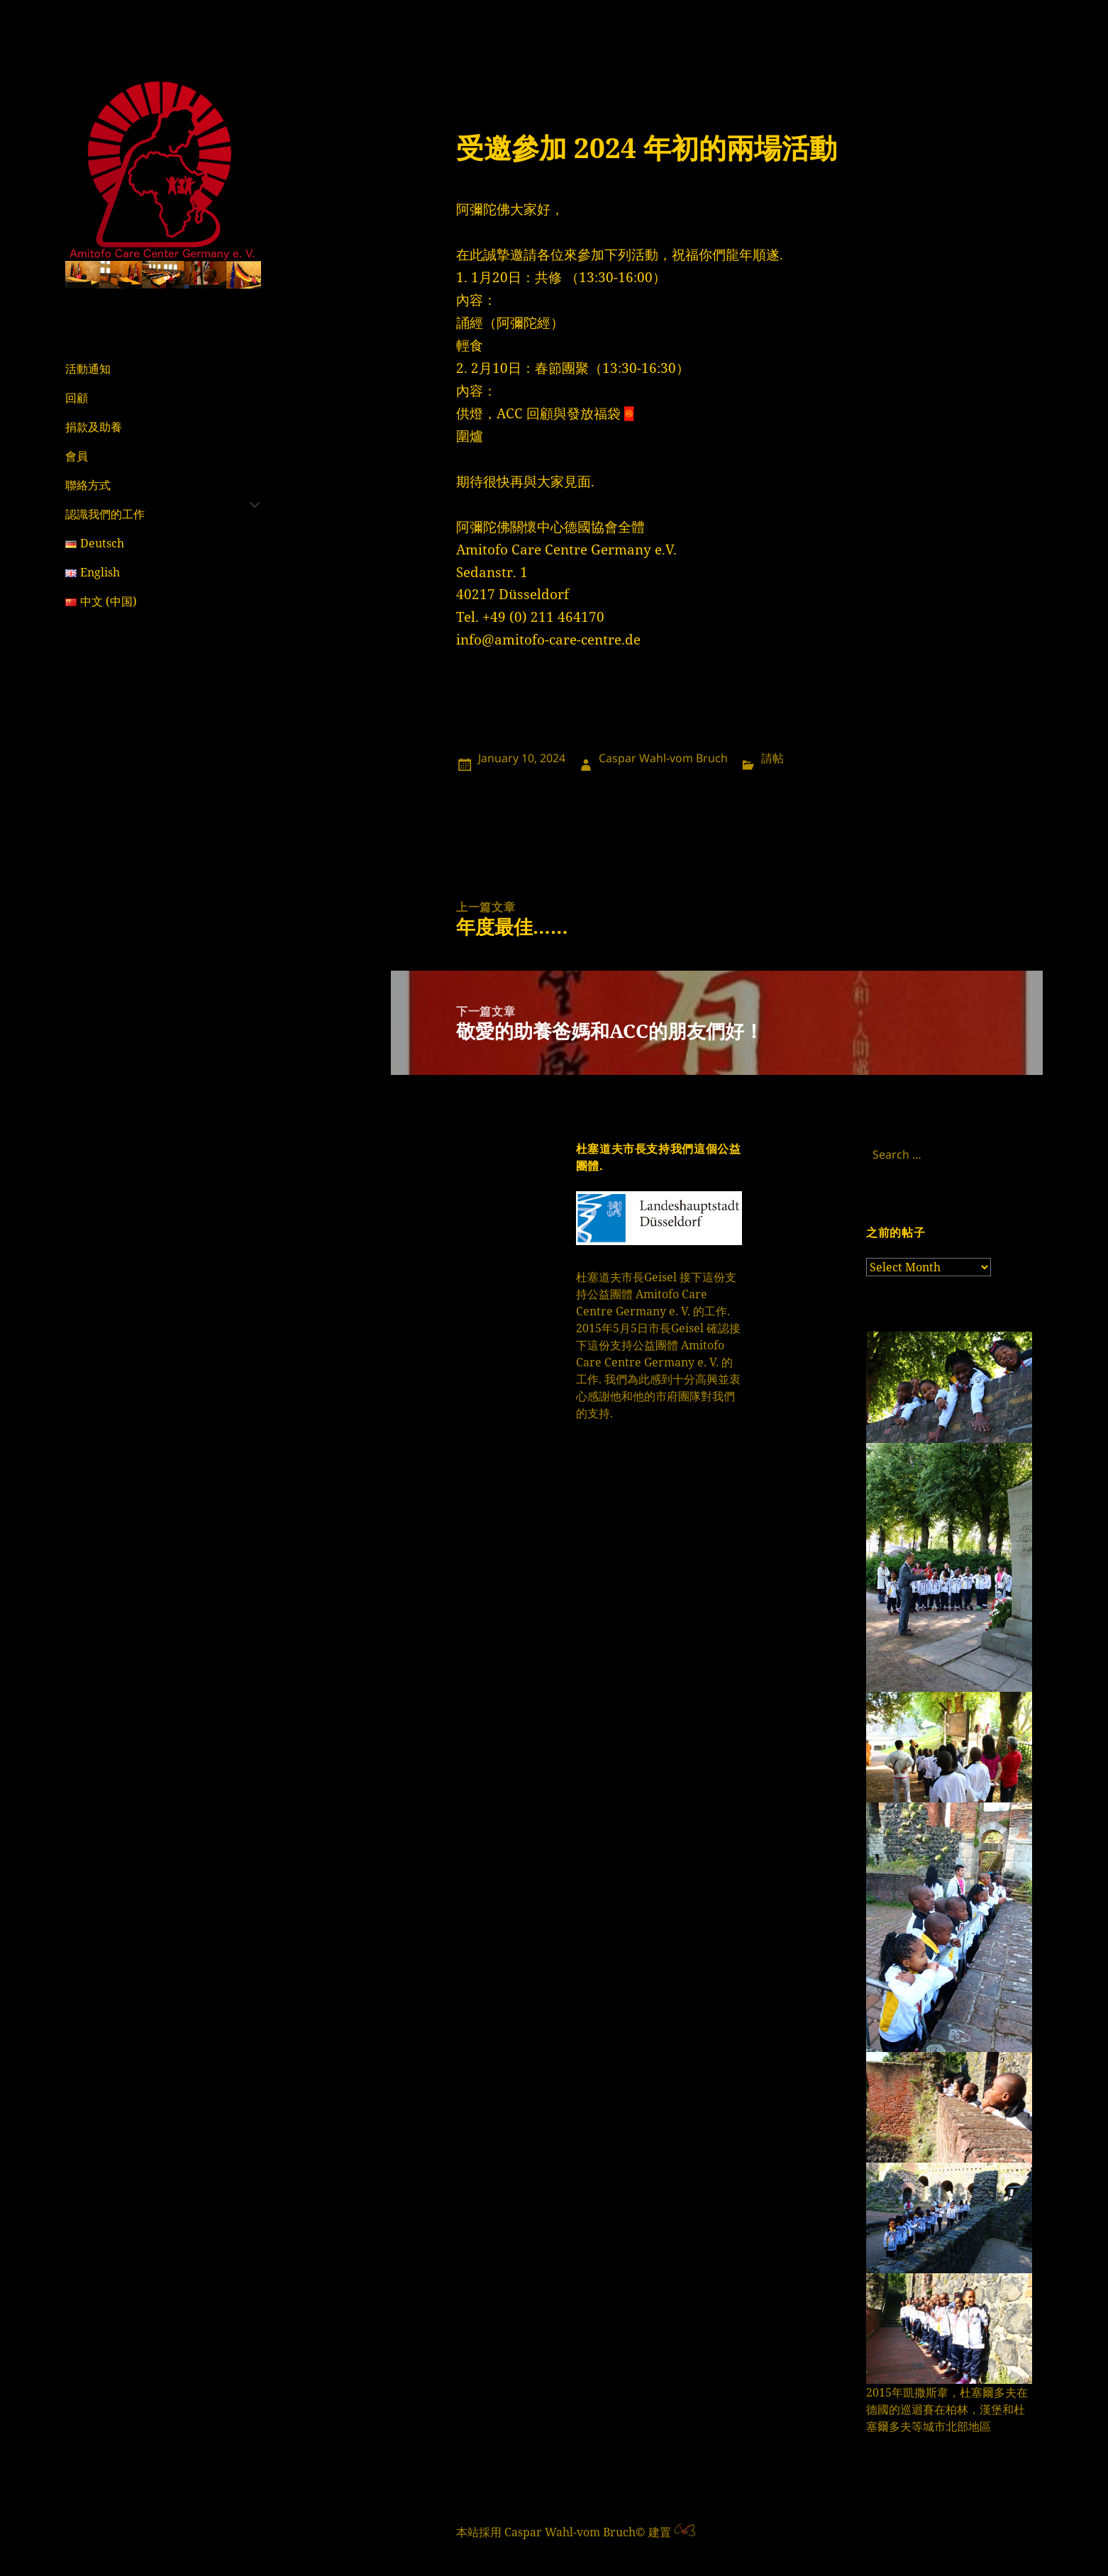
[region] (163, 275)
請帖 (772, 758)
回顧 (76, 398)
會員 (76, 456)
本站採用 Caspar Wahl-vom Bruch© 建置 (563, 2532)
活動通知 (88, 369)
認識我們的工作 (105, 514)
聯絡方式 (88, 485)
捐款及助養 (93, 427)
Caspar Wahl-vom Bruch (663, 758)
